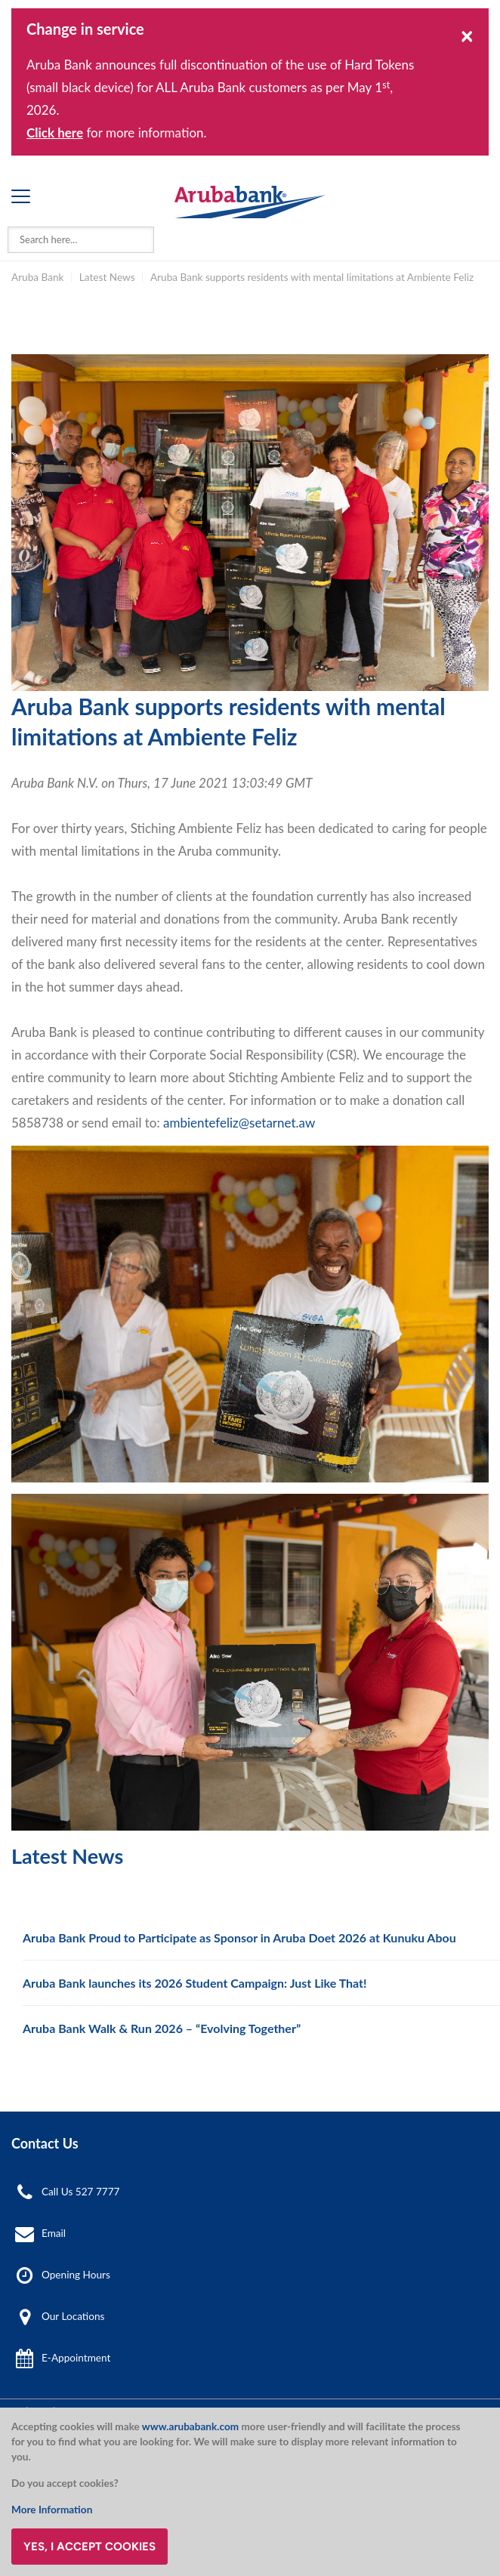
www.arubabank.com (190, 2426)
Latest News (107, 277)
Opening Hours (76, 2275)
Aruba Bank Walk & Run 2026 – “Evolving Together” (162, 2028)
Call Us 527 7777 (80, 2192)
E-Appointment (76, 2358)
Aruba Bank (37, 277)
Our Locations (73, 2316)
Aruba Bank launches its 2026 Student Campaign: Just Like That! (195, 1983)
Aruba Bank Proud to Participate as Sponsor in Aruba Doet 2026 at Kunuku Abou (239, 1937)
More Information (51, 2510)
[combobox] (81, 240)
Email (54, 2233)
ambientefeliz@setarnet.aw (239, 1123)
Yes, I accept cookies (89, 2546)
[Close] (467, 34)
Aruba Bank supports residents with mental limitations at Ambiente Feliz (312, 277)
